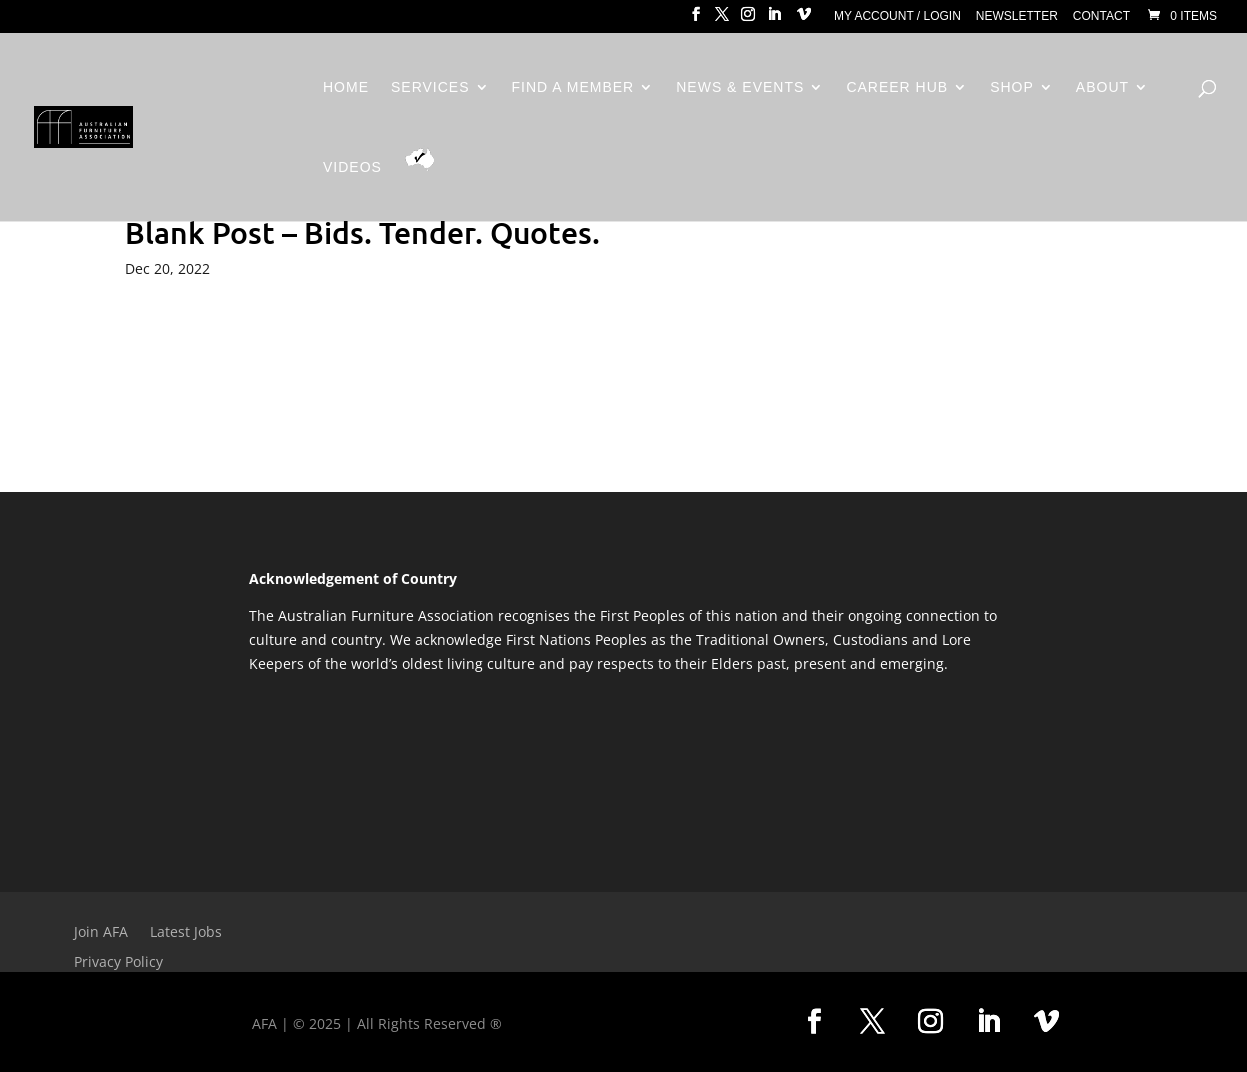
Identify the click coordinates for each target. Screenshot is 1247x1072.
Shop (1012, 87)
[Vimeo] (804, 20)
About (1102, 87)
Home (346, 87)
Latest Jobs (186, 933)
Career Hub (897, 87)
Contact (1101, 16)
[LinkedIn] (774, 20)
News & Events (740, 87)
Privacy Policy (118, 963)
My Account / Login (897, 16)
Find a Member (573, 87)
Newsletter (1017, 16)
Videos (352, 167)
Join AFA (101, 933)
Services (430, 87)
